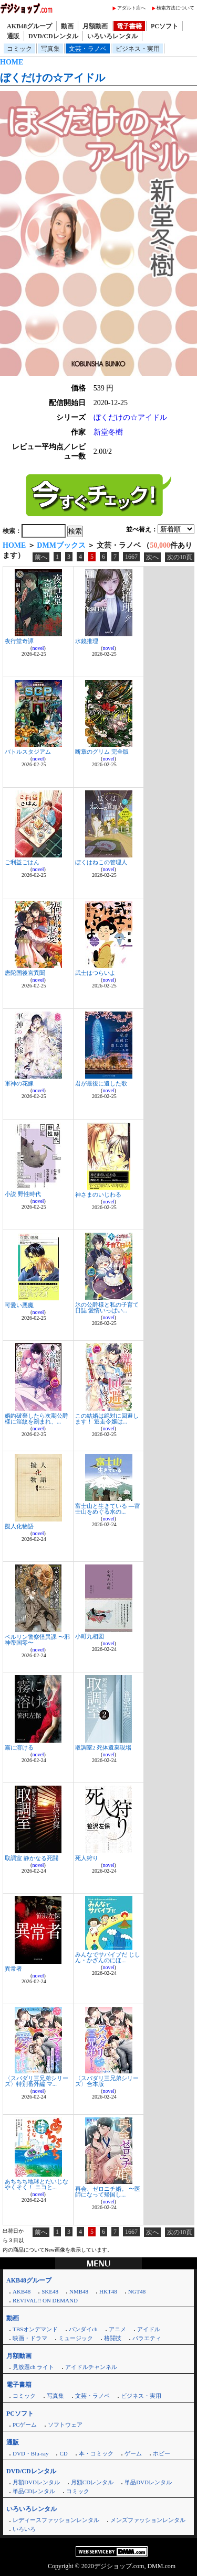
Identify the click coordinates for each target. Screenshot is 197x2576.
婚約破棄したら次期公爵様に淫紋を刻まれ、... (36, 1418)
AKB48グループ (29, 26)
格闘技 (112, 2338)
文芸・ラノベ (88, 48)
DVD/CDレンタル (53, 36)
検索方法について (175, 7)
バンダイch (83, 2329)
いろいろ (24, 2529)
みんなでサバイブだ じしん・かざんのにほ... (107, 1957)
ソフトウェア (65, 2424)
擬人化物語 (19, 1526)
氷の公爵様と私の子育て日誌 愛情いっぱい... (107, 1307)
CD (63, 2453)
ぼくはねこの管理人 (101, 862)
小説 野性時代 (23, 1194)
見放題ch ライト (33, 2367)
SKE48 (50, 2291)
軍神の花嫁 (19, 1083)
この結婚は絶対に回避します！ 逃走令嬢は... (107, 1418)
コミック (19, 48)
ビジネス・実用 (138, 48)
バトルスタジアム (28, 751)
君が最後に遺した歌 (101, 1083)
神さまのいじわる (98, 1194)
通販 (13, 36)
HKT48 (108, 2291)
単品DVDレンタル (148, 2482)
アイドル (148, 2329)
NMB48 (78, 2291)
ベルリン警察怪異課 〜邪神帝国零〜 (37, 1640)
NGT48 (137, 2291)
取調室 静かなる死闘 (31, 1858)
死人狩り (86, 1858)
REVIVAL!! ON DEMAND (45, 2300)
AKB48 (21, 2291)
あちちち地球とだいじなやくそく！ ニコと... (36, 2184)
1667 (131, 556)
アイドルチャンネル (91, 2367)
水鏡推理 (86, 641)
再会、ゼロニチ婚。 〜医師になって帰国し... (107, 2192)
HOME (11, 62)
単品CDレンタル (34, 2491)
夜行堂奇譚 (19, 641)
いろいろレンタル (112, 36)
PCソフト (164, 26)
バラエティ (146, 2338)
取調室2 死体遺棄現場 (103, 1747)
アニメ (117, 2329)
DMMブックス (61, 545)
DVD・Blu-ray (30, 2453)
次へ (152, 557)
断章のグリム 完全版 (102, 751)
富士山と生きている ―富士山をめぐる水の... (107, 1509)
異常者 (13, 1968)
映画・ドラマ (30, 2338)
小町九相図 (89, 1636)
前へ (41, 557)
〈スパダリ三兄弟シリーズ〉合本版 (107, 2081)
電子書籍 (129, 26)
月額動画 (95, 26)
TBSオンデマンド (35, 2329)
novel (38, 648)
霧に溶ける (19, 1747)
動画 (67, 26)
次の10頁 (179, 557)
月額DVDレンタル (36, 2482)
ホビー (161, 2453)
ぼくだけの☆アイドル (52, 77)
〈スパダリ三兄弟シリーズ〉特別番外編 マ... (36, 2081)
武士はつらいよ (95, 973)
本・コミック (96, 2453)
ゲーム (133, 2453)
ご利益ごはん (22, 862)
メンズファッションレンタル (147, 2520)
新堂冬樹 (108, 432)
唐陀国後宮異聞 (25, 973)
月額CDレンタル (92, 2482)
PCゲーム (25, 2424)
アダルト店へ (131, 7)
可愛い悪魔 (19, 1305)
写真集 (50, 48)
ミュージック (75, 2338)
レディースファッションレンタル (56, 2520)
